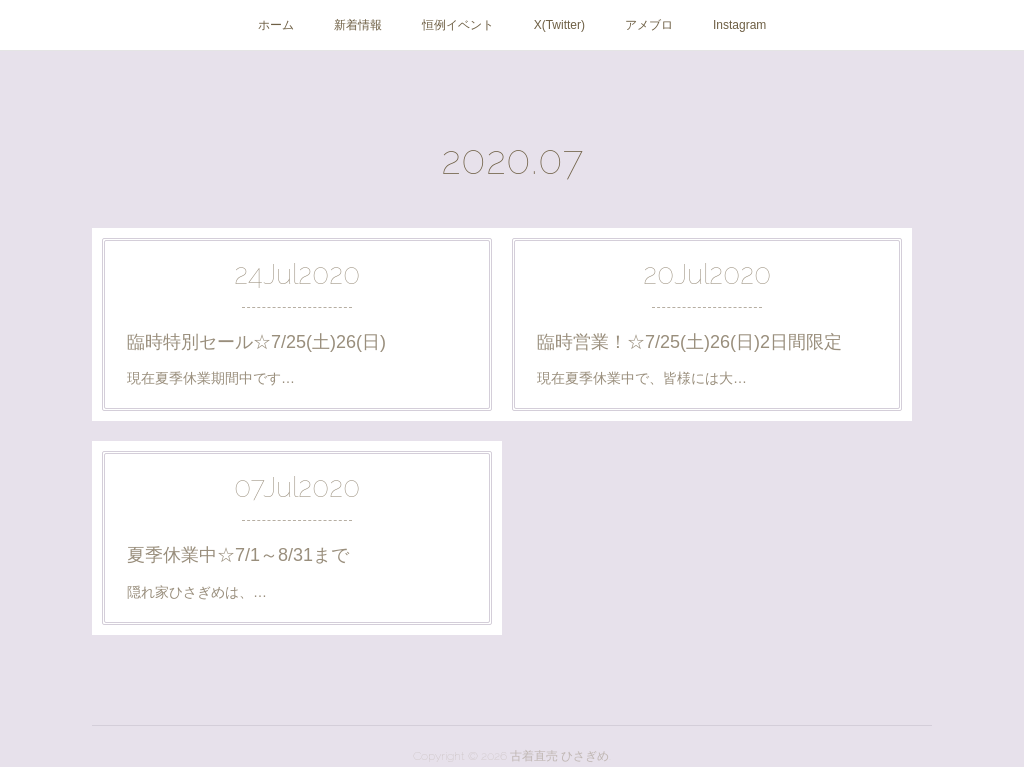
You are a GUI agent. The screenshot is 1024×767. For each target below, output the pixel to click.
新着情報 (358, 25)
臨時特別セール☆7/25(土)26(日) (256, 342)
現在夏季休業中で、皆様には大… (642, 378)
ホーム (276, 25)
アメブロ (649, 25)
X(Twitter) (559, 25)
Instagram (739, 25)
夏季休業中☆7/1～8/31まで (238, 555)
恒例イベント (458, 25)
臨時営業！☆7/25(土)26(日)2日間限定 (689, 342)
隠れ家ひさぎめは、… (197, 592)
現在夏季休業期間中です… (211, 378)
